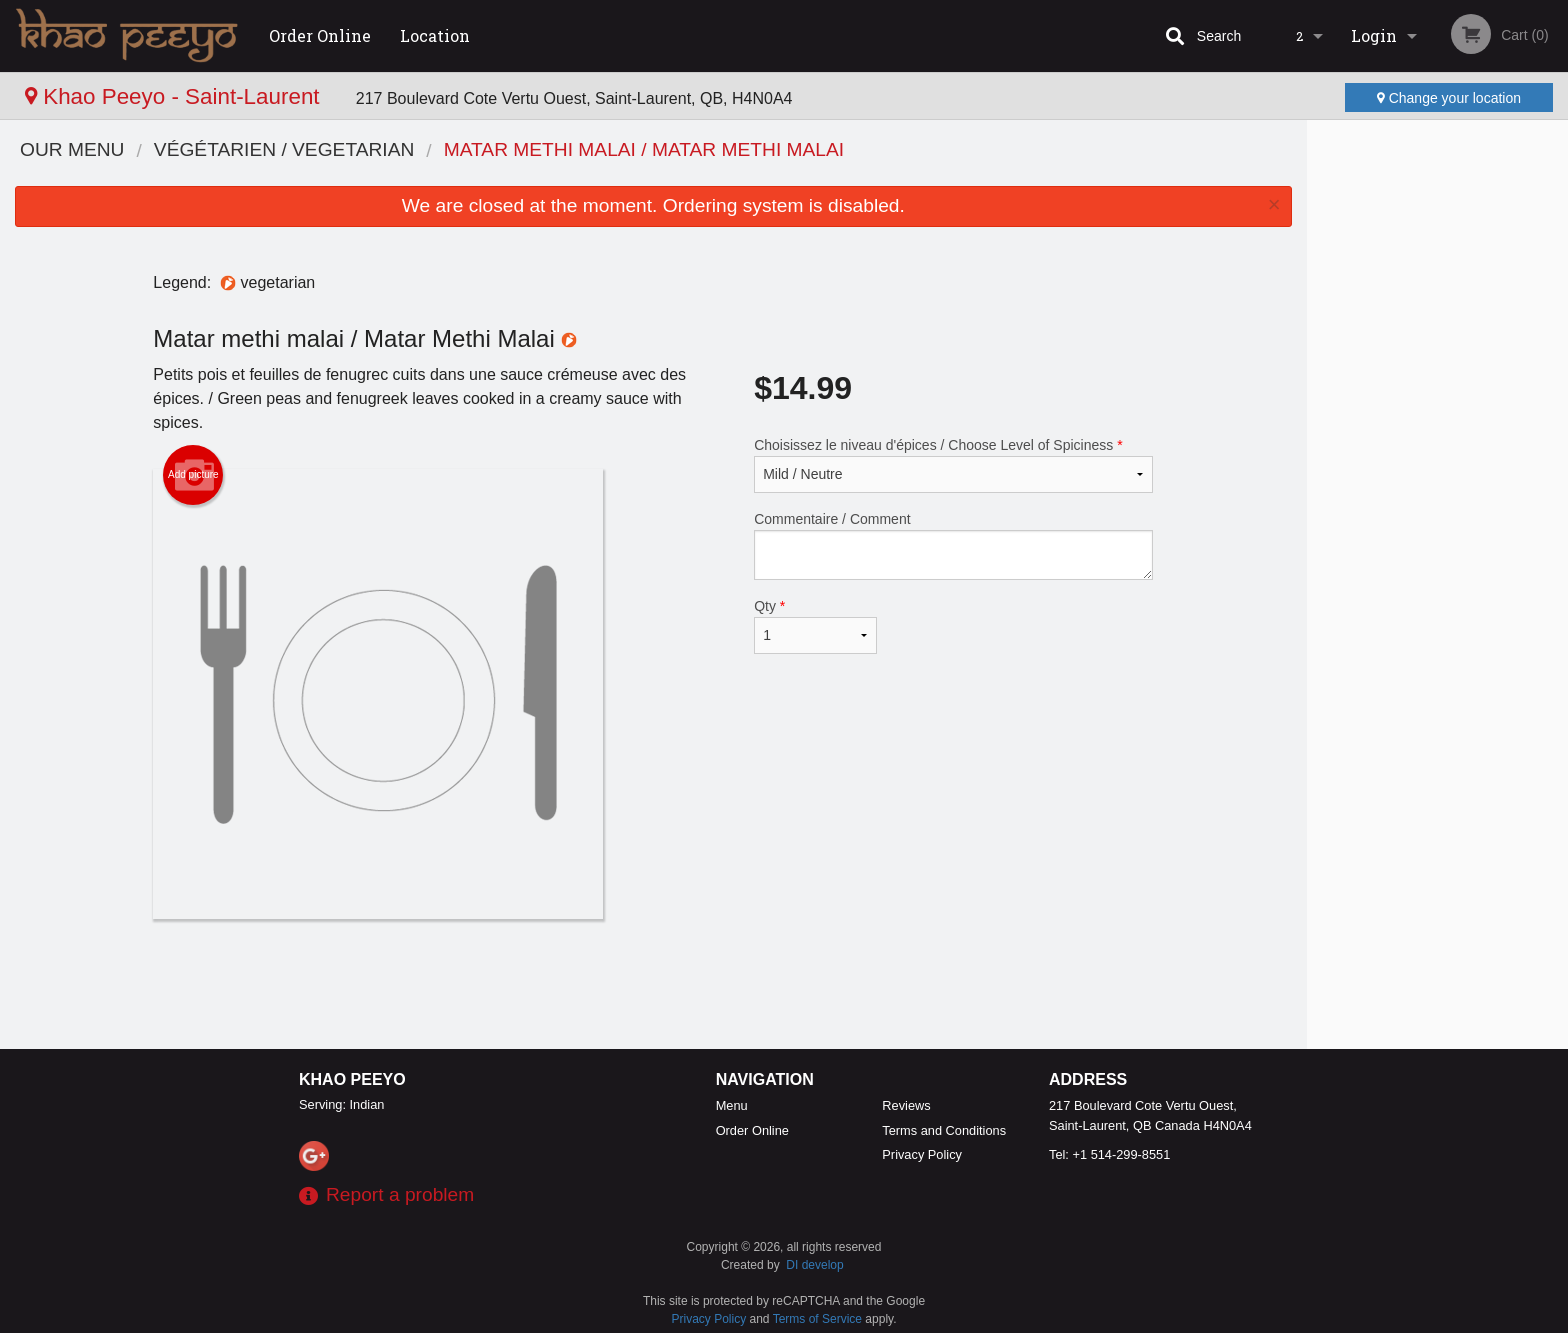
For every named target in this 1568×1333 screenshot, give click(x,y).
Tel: (1109, 1154)
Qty (815, 626)
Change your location (1449, 98)
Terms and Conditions (944, 1130)
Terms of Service (817, 1319)
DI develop (814, 1265)
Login (1374, 35)
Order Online (320, 35)
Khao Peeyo (352, 1079)
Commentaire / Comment (953, 545)
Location (435, 35)
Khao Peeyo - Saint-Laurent (175, 96)
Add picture (193, 475)
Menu (732, 1105)
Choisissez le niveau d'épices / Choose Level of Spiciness (953, 465)
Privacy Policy (922, 1154)
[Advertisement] (653, 984)
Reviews (906, 1105)
